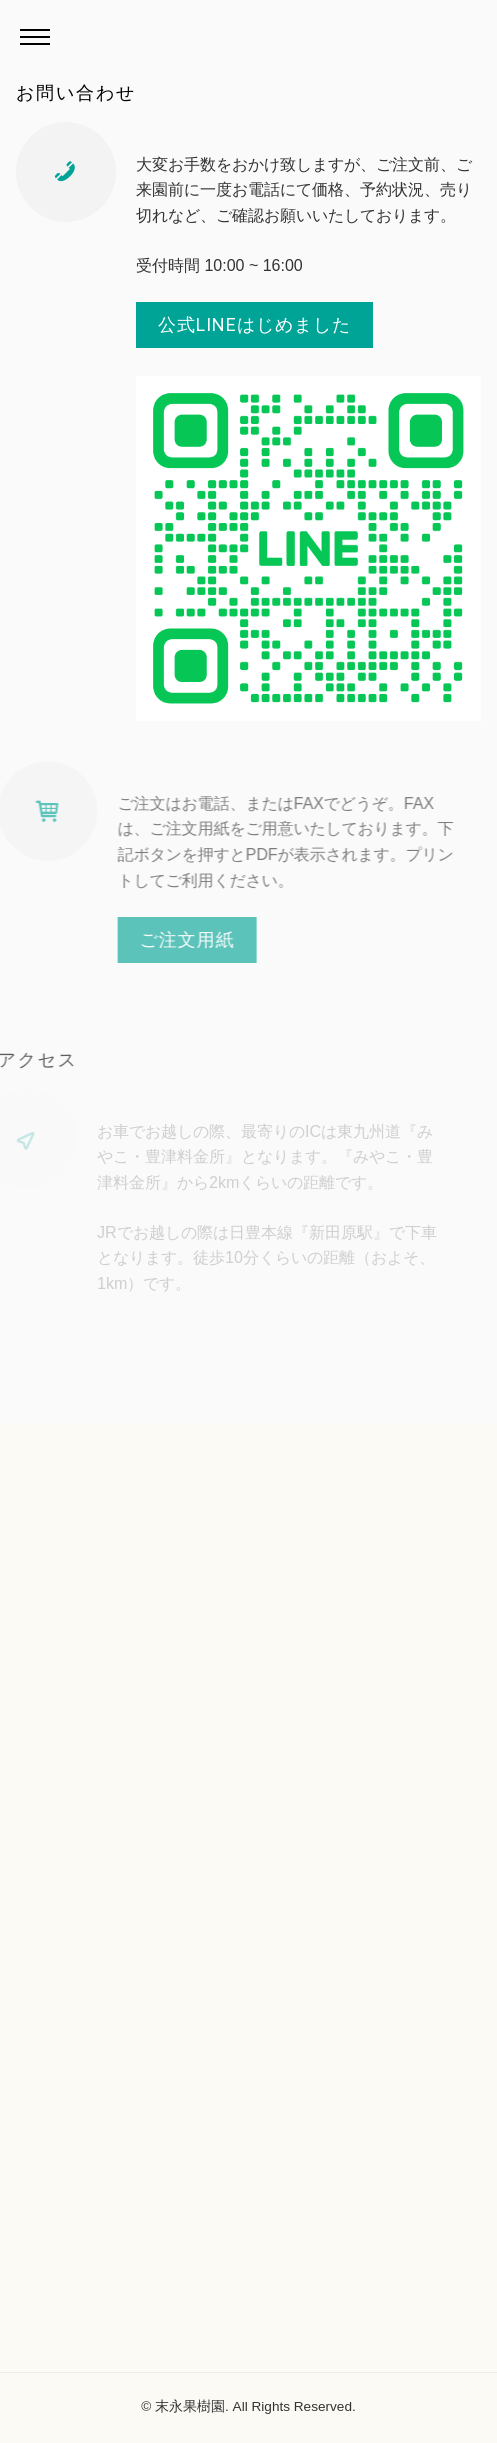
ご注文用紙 (170, 939)
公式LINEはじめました (254, 324)
